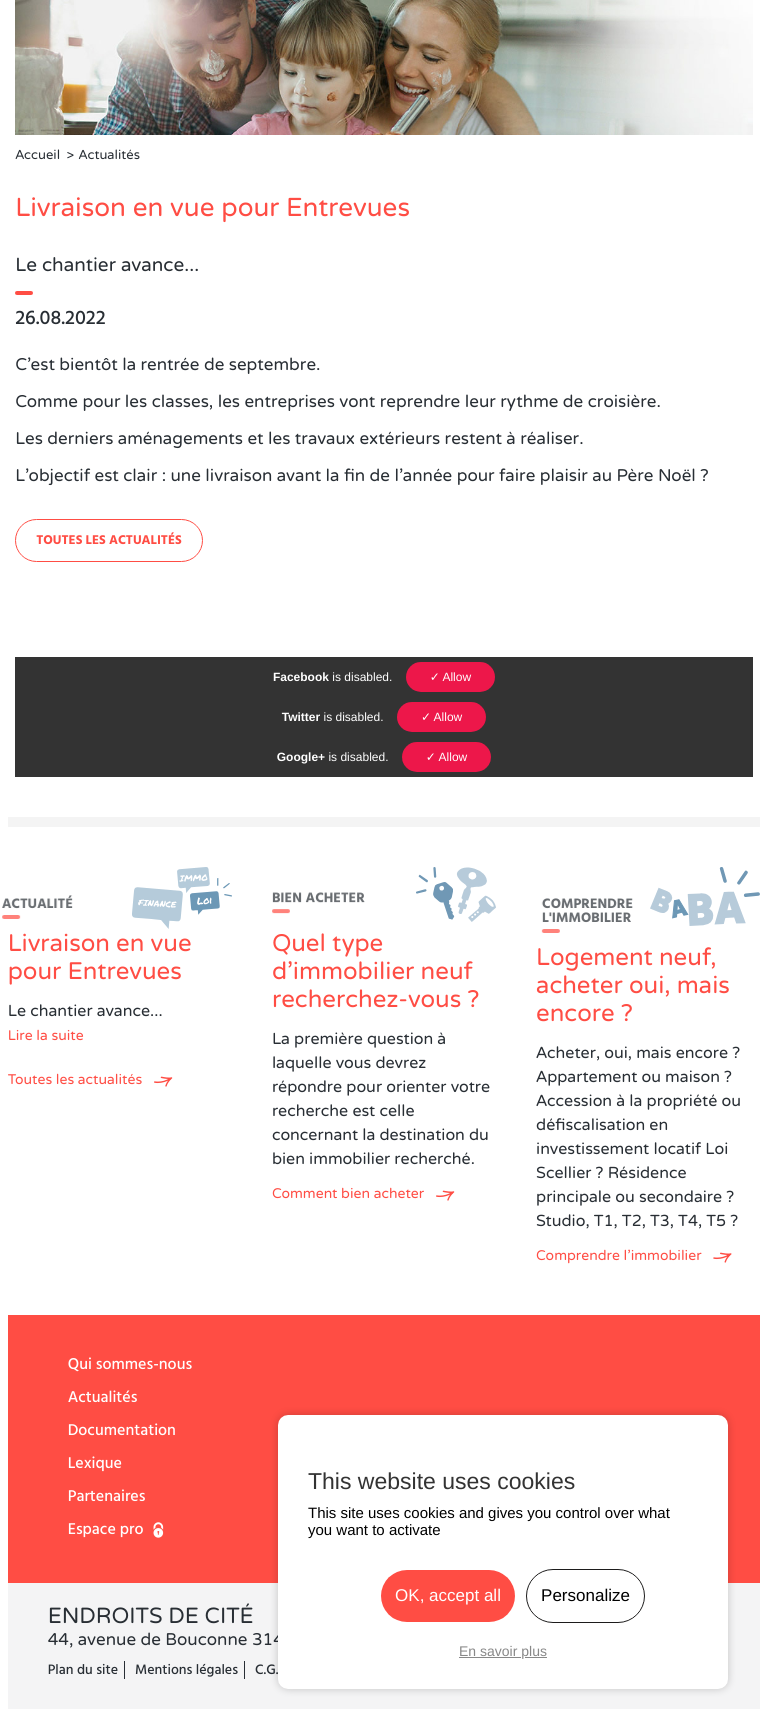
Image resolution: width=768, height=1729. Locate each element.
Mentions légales (186, 1670)
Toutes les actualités (109, 540)
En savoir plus (503, 1651)
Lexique (95, 1464)
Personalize (585, 1595)
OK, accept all (448, 1595)
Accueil (37, 155)
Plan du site (83, 1670)
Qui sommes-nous (130, 1365)
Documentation (122, 1431)
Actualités (103, 1398)
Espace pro (106, 1530)
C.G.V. (272, 1670)
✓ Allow (450, 677)
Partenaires (107, 1497)
